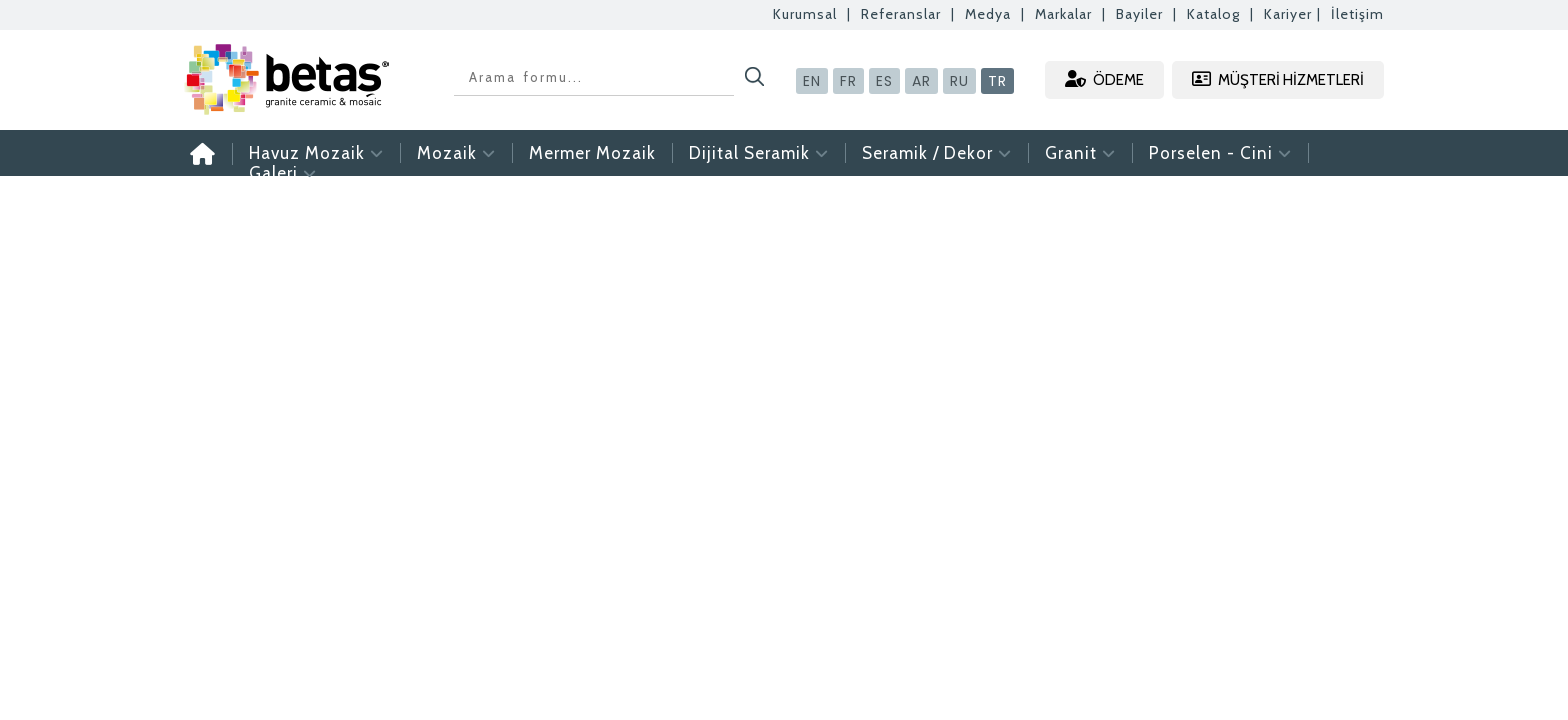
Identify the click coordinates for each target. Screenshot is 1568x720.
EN (812, 81)
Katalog (1213, 14)
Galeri (283, 173)
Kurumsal (805, 14)
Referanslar (901, 14)
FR (848, 81)
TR (997, 81)
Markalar (1063, 14)
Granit (1080, 153)
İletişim (1357, 14)
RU (959, 81)
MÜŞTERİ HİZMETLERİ (1278, 79)
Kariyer (1288, 14)
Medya (988, 14)
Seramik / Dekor (937, 153)
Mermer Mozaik (592, 153)
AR (921, 81)
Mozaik (456, 153)
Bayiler (1139, 14)
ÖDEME (1104, 79)
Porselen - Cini (1220, 153)
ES (884, 81)
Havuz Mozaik (316, 153)
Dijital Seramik (759, 153)
